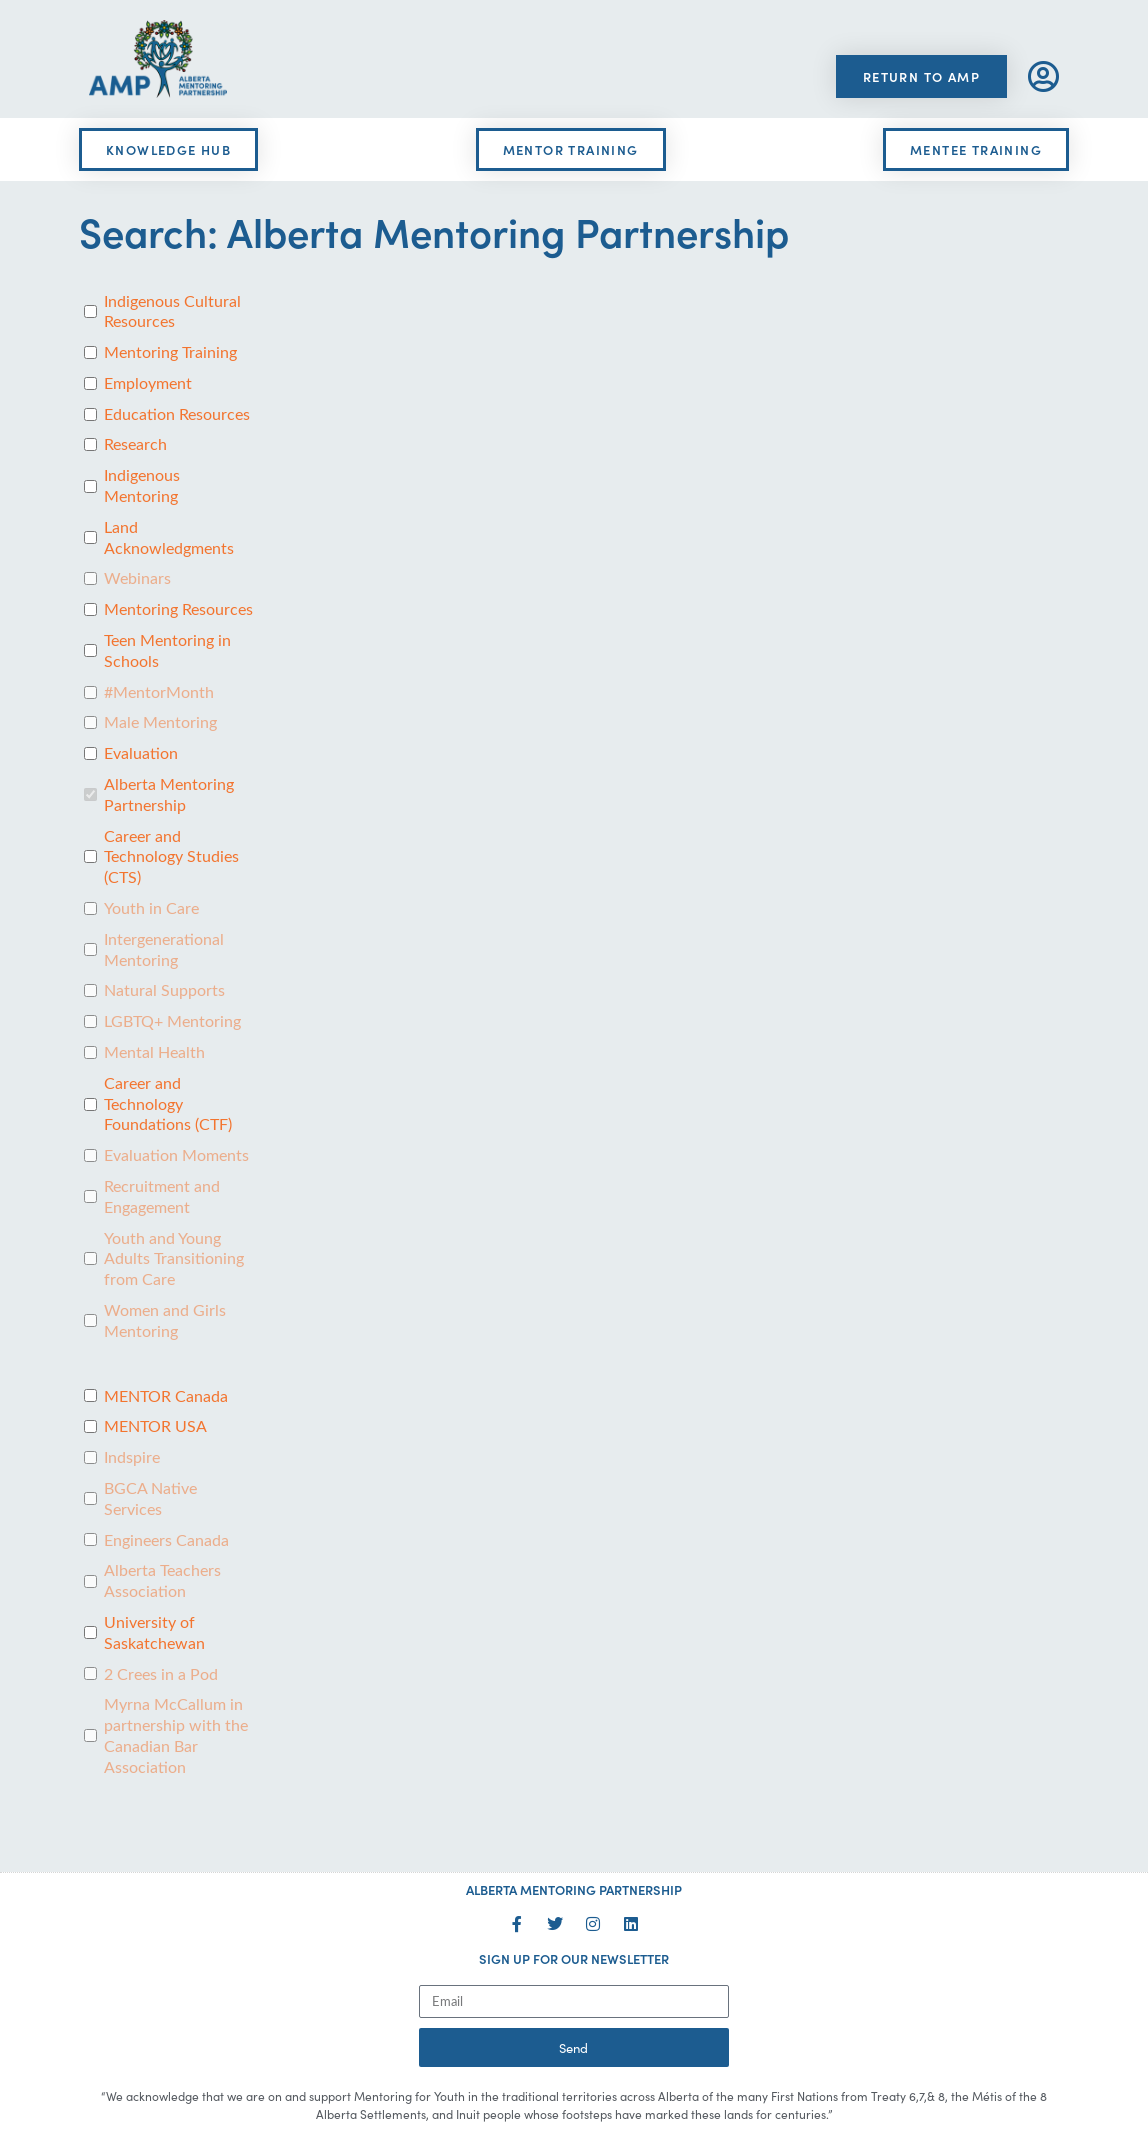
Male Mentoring (160, 722)
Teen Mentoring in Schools (167, 650)
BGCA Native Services (150, 1498)
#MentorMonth (159, 692)
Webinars (137, 578)
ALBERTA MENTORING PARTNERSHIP (574, 1889)
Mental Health (154, 1052)
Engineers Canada (166, 1540)
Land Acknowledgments (169, 537)
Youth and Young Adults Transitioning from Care (174, 1259)
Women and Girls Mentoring (165, 1320)
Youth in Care (151, 908)
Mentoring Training (170, 352)
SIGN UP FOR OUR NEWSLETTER (574, 1958)
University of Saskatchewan (154, 1632)
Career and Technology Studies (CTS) (171, 857)
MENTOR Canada (166, 1396)
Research (135, 444)
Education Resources (177, 414)
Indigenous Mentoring (142, 485)
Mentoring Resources (178, 609)
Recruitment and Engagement (162, 1196)
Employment (148, 383)
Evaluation (141, 753)
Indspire (132, 1457)
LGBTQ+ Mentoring (172, 1021)
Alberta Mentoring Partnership (169, 794)
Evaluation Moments (176, 1155)
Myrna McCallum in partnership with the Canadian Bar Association (176, 1735)
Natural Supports (164, 990)
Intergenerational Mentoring (164, 949)
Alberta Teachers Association (162, 1580)
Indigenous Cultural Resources (172, 311)
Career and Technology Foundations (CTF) (168, 1104)
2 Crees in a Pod (161, 1674)
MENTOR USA (155, 1426)
